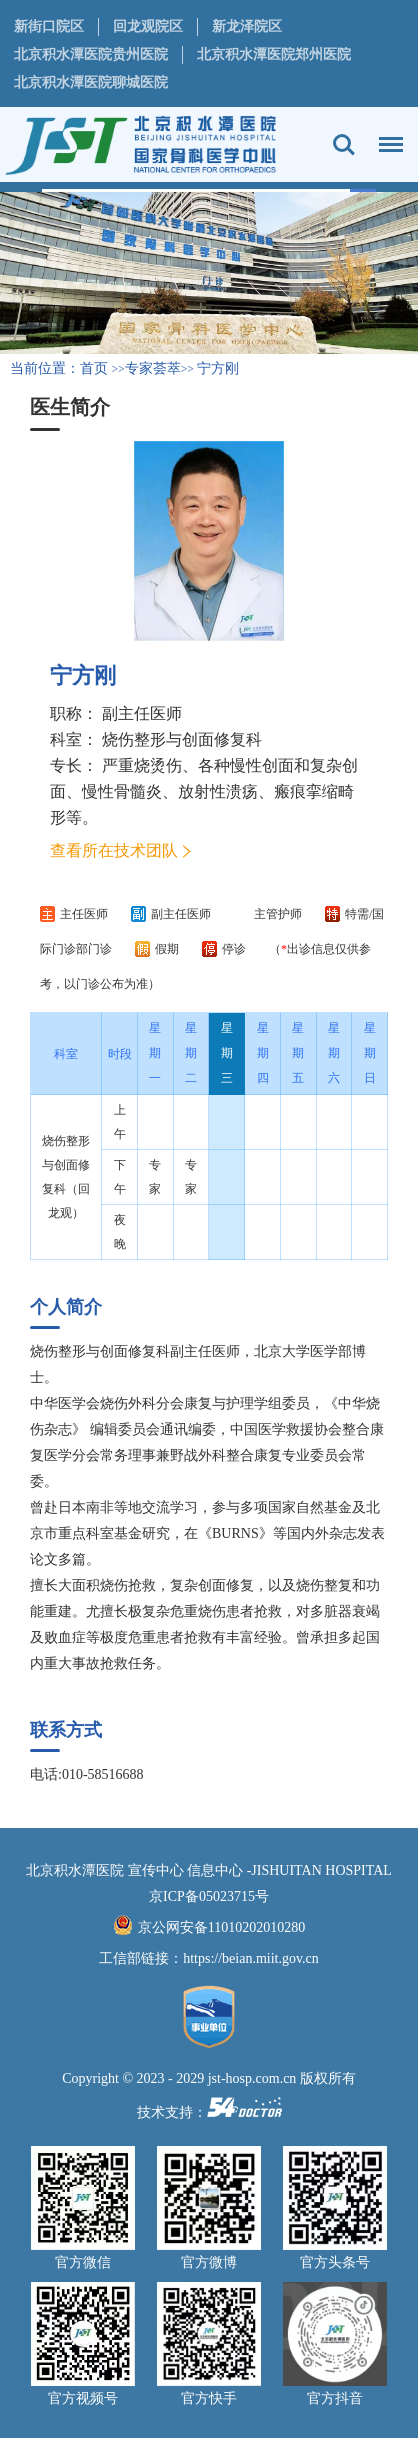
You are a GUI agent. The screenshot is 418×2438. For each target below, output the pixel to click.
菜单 (386, 135)
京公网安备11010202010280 (221, 1927)
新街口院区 (49, 26)
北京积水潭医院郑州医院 (274, 54)
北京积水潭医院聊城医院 (91, 82)
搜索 (344, 145)
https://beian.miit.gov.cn (251, 1958)
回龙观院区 (148, 26)
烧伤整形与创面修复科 (182, 739)
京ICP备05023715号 (209, 1896)
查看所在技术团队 (114, 850)
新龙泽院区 (247, 26)
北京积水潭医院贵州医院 (91, 54)
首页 (94, 368)
